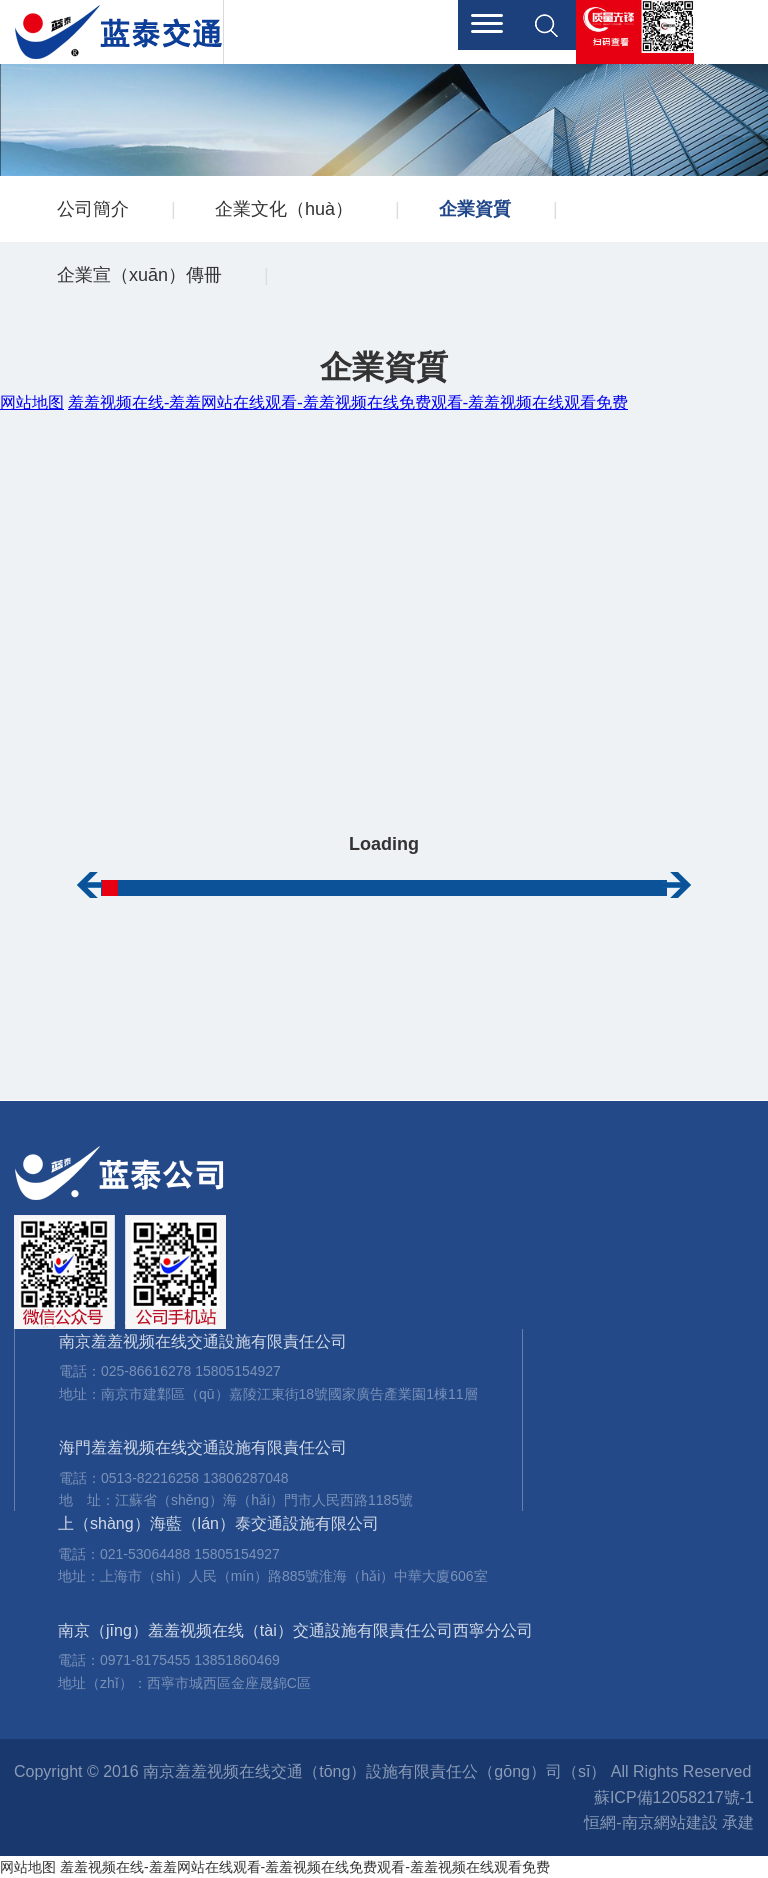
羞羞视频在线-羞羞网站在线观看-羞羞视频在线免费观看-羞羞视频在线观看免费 (305, 1867)
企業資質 (475, 209)
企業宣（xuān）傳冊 (139, 275)
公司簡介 (93, 209)
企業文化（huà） (284, 209)
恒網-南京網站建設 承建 (669, 1822)
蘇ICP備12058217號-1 (674, 1797)
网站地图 (28, 1867)
